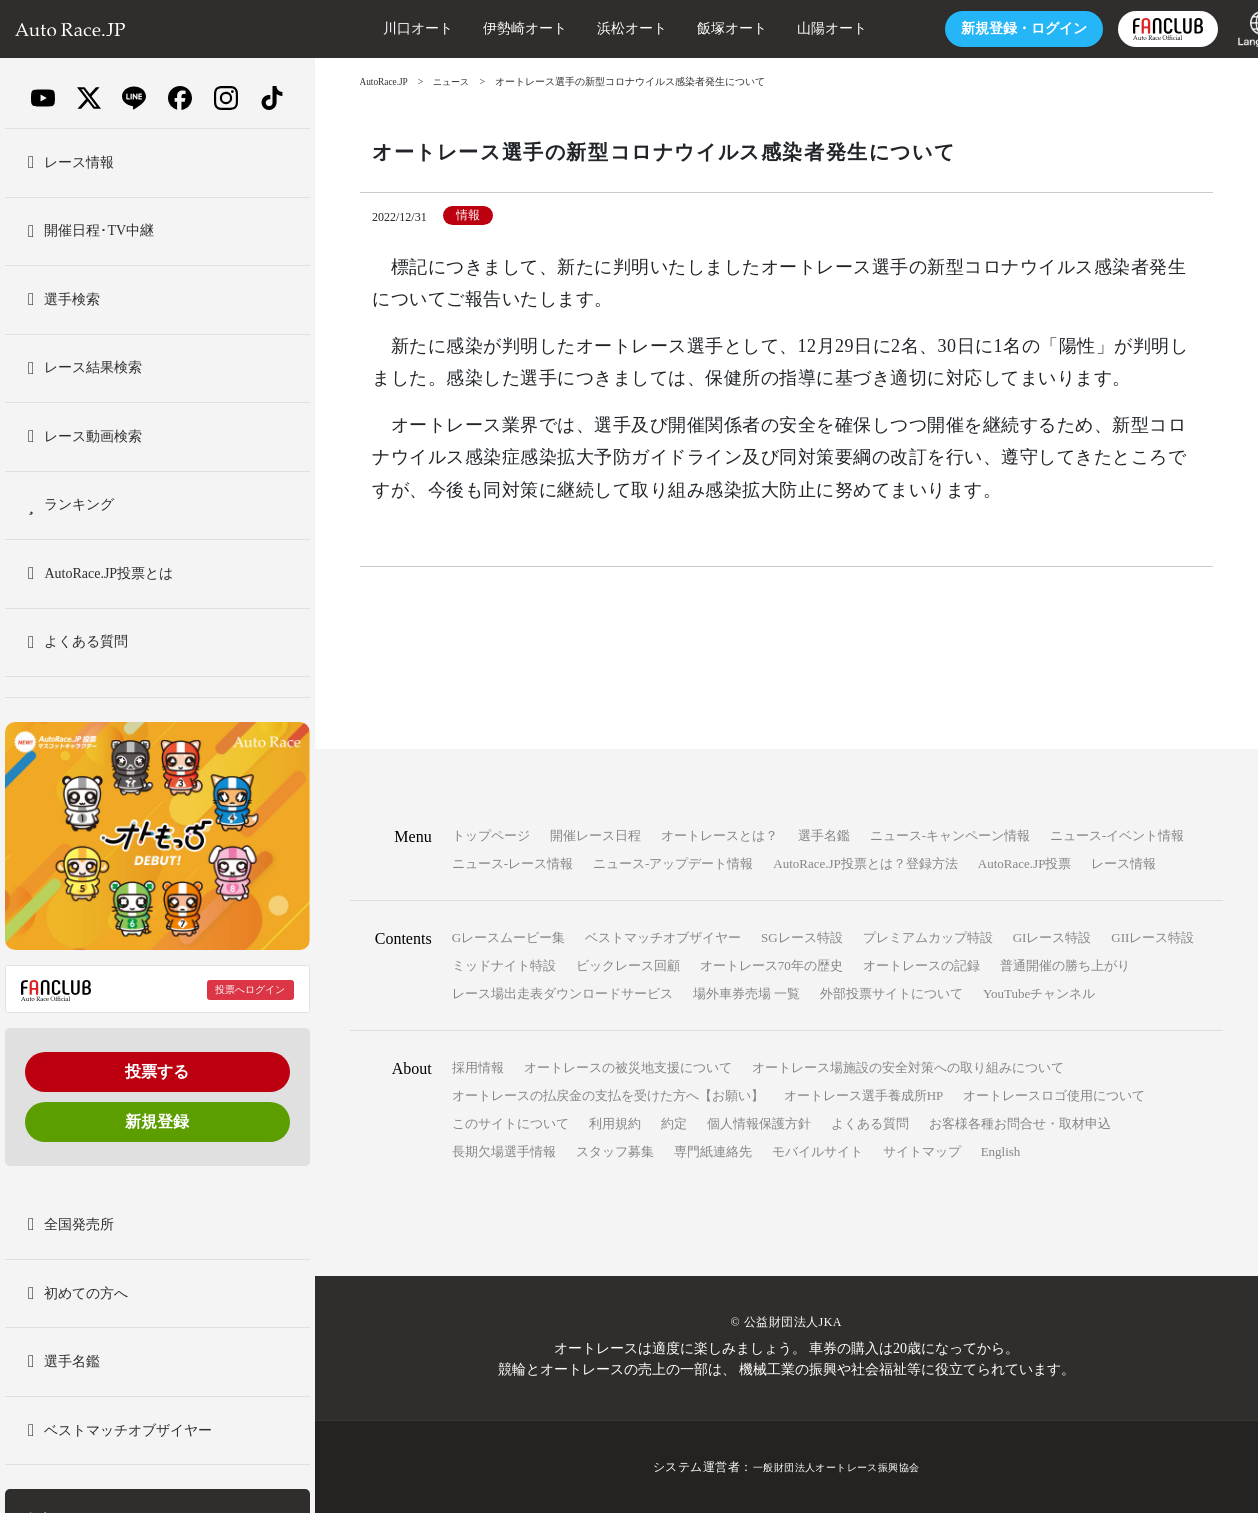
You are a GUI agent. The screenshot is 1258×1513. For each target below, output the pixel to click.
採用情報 (478, 1067)
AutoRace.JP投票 (1025, 863)
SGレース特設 (802, 937)
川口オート (370, 28)
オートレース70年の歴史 (771, 965)
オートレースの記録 (921, 965)
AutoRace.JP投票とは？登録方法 (865, 863)
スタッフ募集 (615, 1151)
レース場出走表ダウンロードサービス (562, 993)
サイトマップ (922, 1151)
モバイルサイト (817, 1151)
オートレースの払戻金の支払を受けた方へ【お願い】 (608, 1095)
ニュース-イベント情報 (1117, 835)
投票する (157, 1071)
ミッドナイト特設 (504, 965)
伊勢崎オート (477, 28)
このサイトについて (510, 1123)
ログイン (976, 28)
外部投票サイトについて (891, 993)
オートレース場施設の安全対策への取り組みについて (908, 1067)
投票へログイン (250, 989)
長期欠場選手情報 (504, 1151)
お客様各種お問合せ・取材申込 (1020, 1123)
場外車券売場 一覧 (746, 993)
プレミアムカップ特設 (928, 937)
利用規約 (615, 1123)
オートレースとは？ (719, 835)
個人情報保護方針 (759, 1123)
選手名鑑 (824, 835)
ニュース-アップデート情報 (673, 863)
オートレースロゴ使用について (1054, 1095)
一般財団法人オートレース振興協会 (836, 1467)
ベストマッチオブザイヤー (663, 937)
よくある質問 (870, 1123)
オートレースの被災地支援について (628, 1067)
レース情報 (1123, 863)
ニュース (457, 81)
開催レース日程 (595, 835)
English (1001, 1151)
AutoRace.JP (386, 81)
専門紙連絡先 (713, 1151)
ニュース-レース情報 (512, 863)
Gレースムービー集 (508, 937)
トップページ (491, 835)
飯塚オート (684, 28)
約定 (674, 1123)
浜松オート (584, 28)
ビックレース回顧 (628, 965)
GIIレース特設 (1152, 937)
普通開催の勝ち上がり (1065, 965)
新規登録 (157, 1121)
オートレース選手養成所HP (864, 1095)
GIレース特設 (1052, 937)
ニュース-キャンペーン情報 (950, 835)
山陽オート (784, 28)
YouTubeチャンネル (1039, 993)
